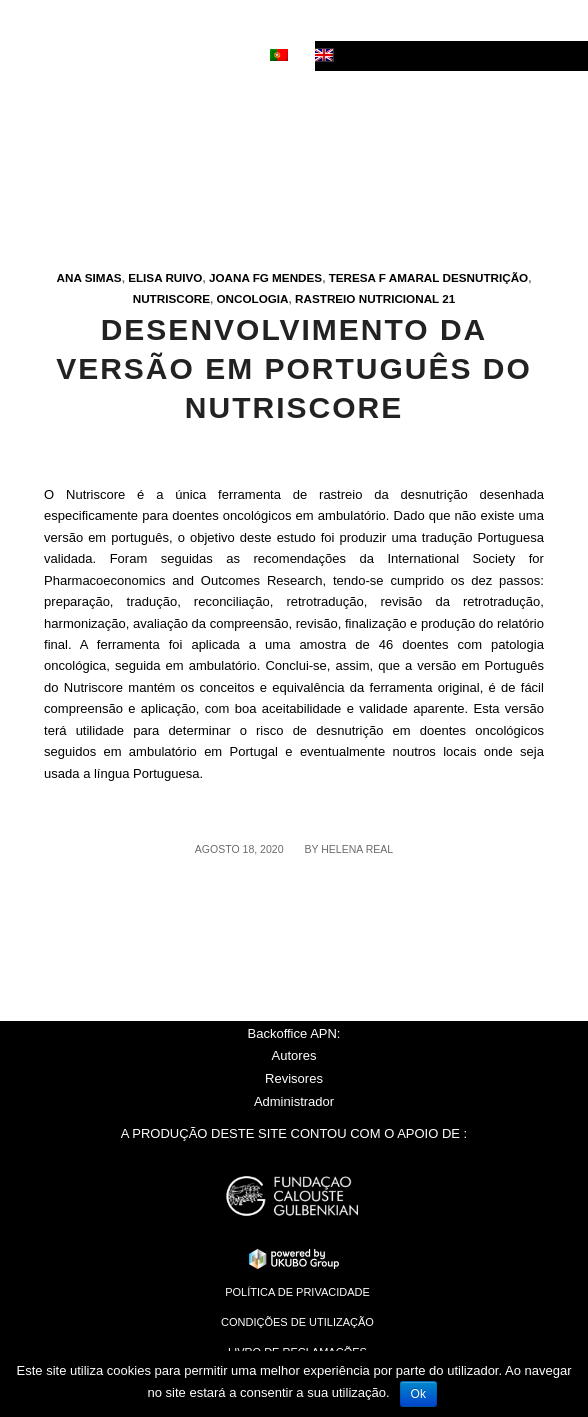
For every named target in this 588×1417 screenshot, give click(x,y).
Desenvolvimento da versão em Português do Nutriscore (294, 368)
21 (448, 298)
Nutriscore (171, 298)
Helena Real (357, 849)
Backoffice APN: (294, 1033)
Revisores (294, 1078)
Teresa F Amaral (384, 277)
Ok (418, 1394)
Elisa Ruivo (165, 277)
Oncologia (252, 298)
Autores (294, 1055)
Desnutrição (486, 277)
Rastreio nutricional (367, 298)
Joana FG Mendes (265, 277)
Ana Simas (89, 277)
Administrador (294, 1101)
